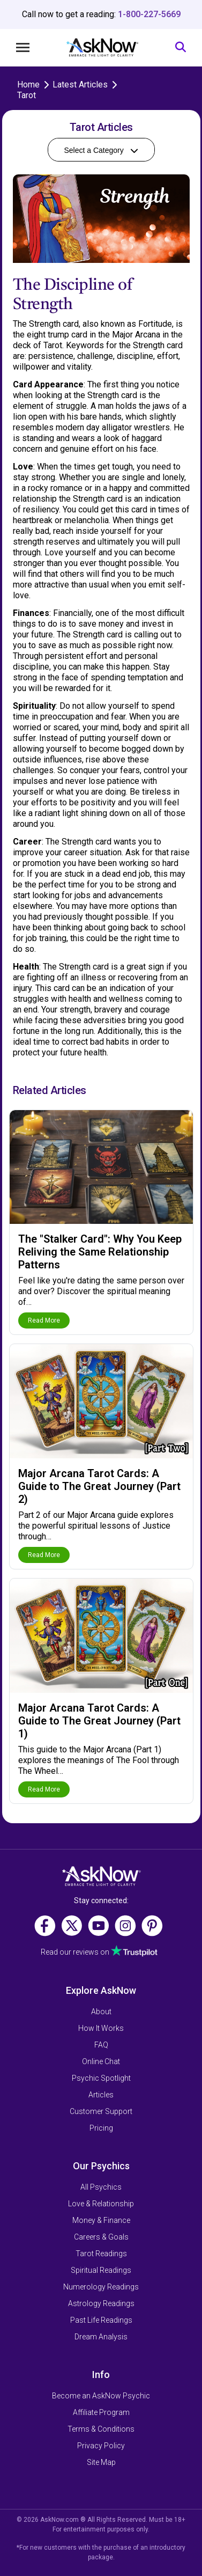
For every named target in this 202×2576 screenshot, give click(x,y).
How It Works (101, 2028)
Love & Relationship (101, 2203)
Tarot (26, 95)
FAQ (101, 2045)
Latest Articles (80, 84)
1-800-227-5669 (149, 14)
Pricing (101, 2128)
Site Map (101, 2462)
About (101, 2011)
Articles (101, 2094)
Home (28, 84)
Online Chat (101, 2061)
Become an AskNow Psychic (101, 2395)
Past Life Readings (101, 2320)
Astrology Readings (101, 2303)
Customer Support (101, 2111)
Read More (44, 1320)
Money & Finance (101, 2220)
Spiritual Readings (101, 2270)
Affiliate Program (101, 2412)
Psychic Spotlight (101, 2078)
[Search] (180, 47)
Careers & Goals (101, 2237)
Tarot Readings (101, 2253)
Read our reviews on (75, 1952)
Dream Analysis (101, 2336)
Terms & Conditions (101, 2429)
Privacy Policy (101, 2445)
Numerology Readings (101, 2287)
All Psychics (101, 2187)
